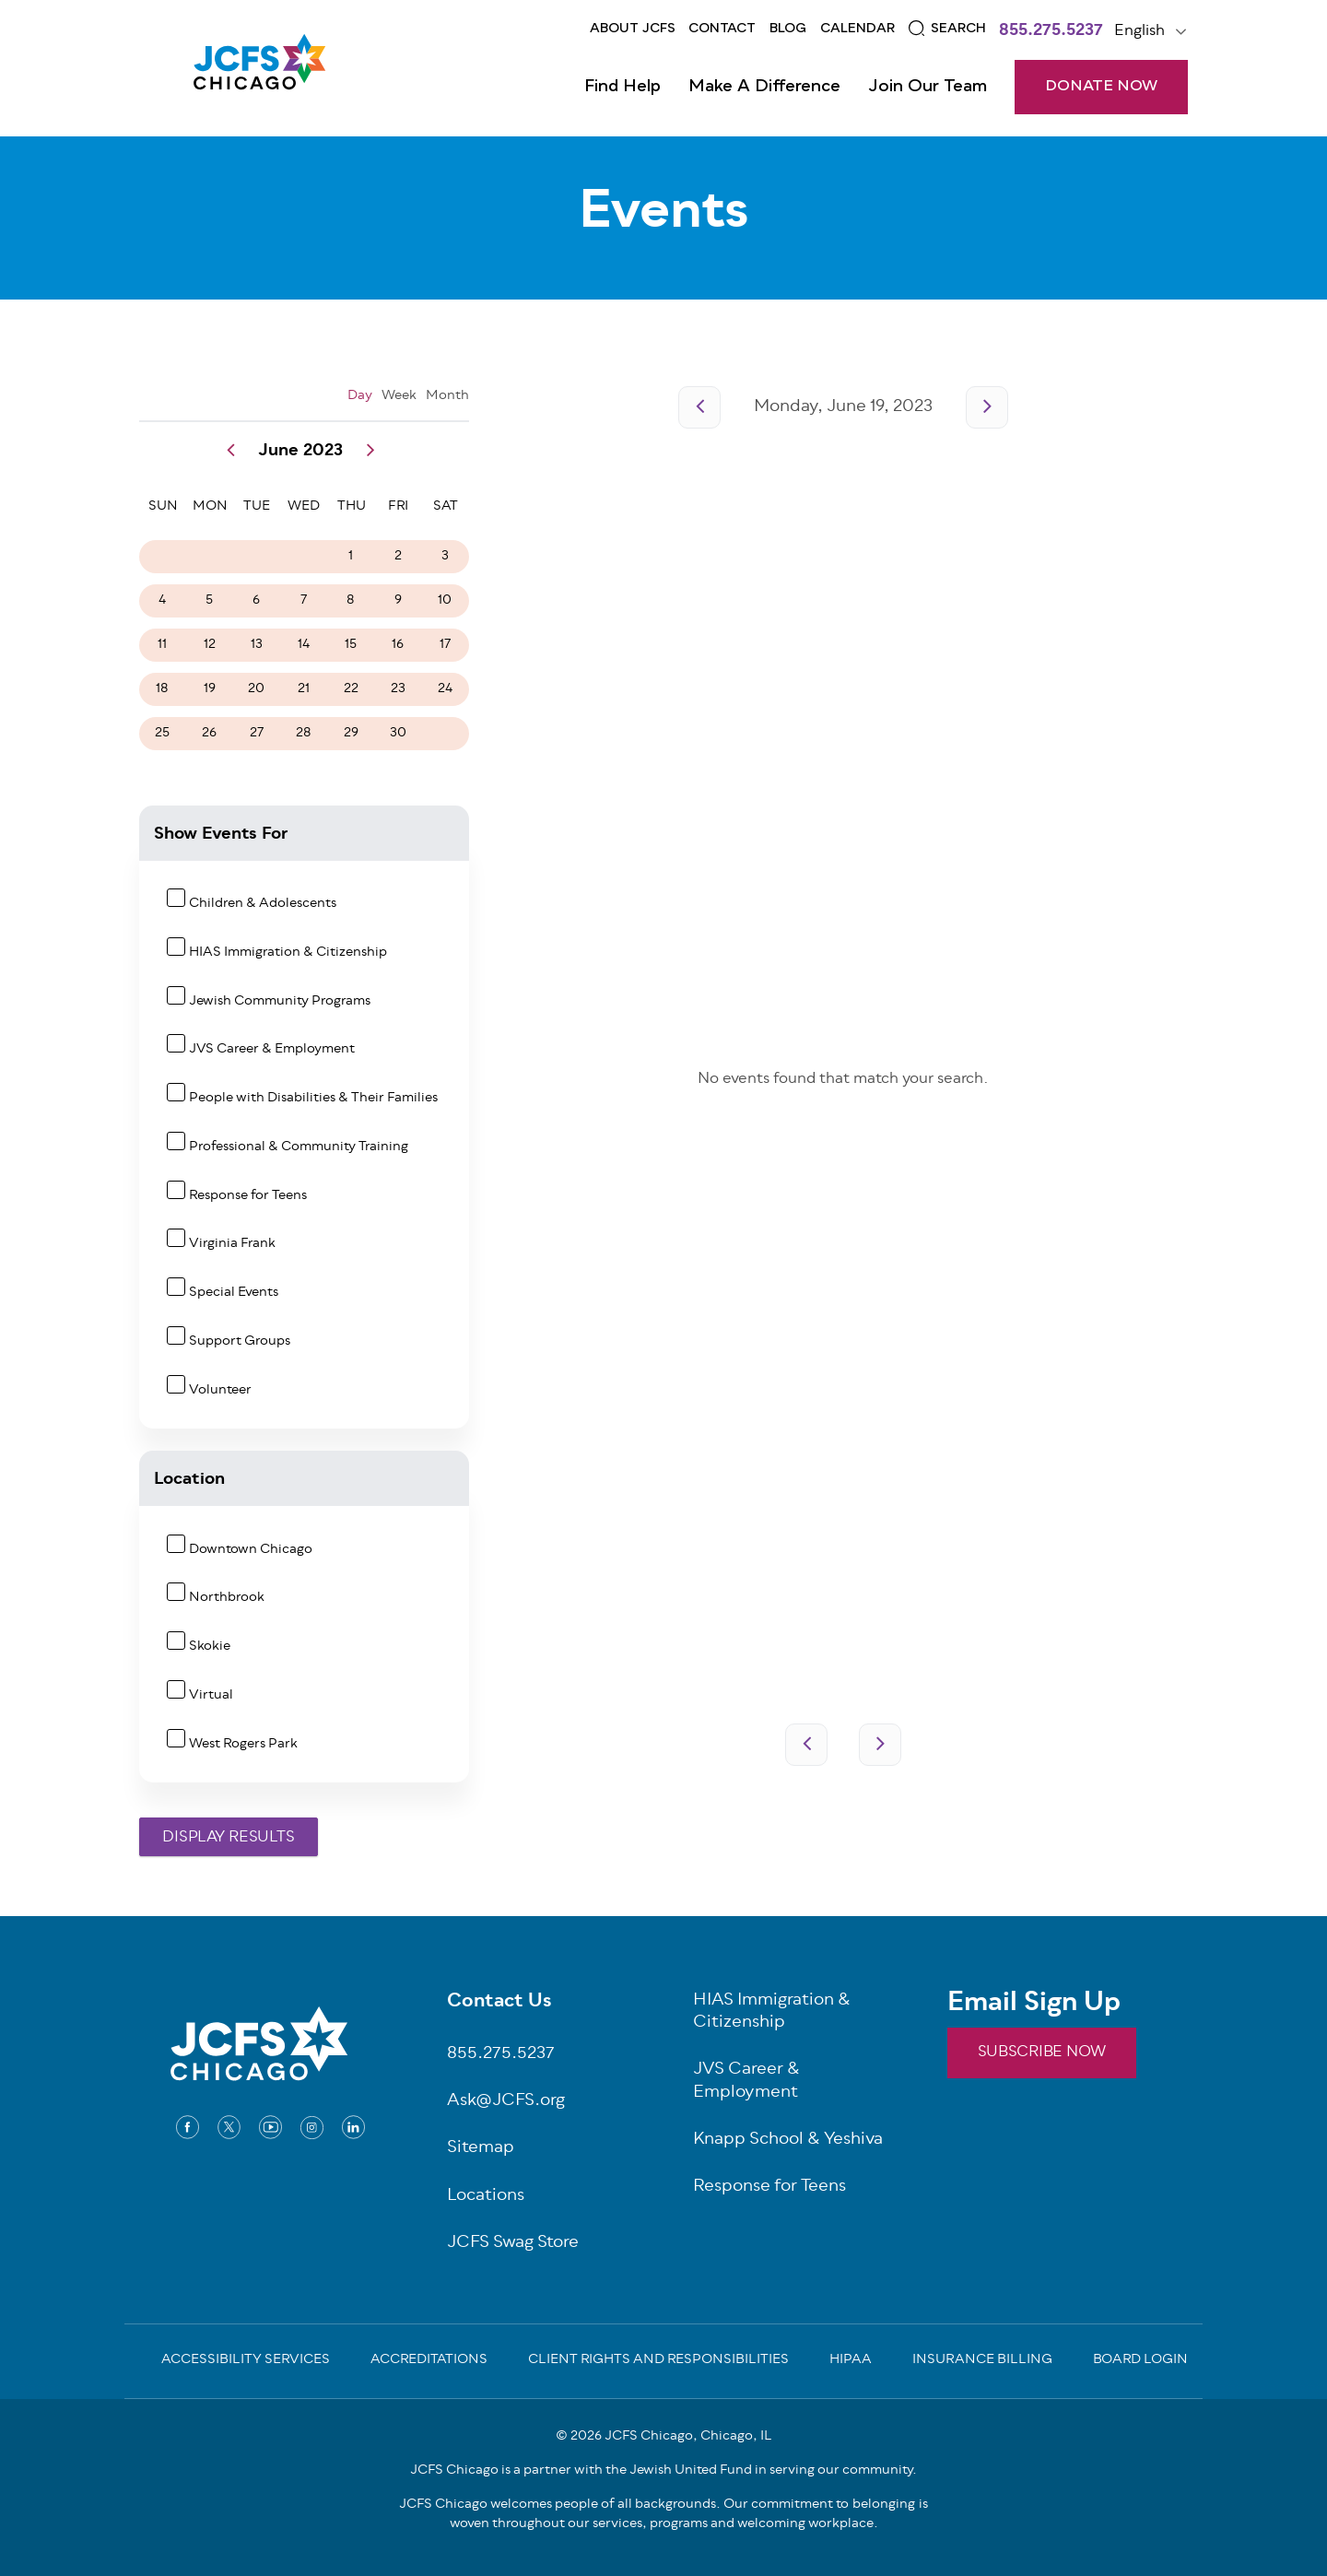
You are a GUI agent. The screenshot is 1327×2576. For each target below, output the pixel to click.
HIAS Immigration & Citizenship (288, 952)
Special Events (233, 1292)
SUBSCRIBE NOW (1042, 2052)
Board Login (1140, 2361)
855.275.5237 (1051, 32)
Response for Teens (248, 1195)
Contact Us (499, 2003)
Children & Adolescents (262, 903)
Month (447, 395)
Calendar (857, 28)
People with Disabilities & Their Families (313, 1098)
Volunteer (220, 1390)
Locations (485, 2196)
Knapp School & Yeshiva (788, 2140)
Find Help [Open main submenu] (622, 86)
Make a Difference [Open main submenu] (764, 86)
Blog (787, 28)
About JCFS (632, 28)
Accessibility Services (245, 2361)
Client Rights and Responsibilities (658, 2361)
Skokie (209, 1646)
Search (958, 28)
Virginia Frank (232, 1243)
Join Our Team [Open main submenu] (927, 86)
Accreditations (428, 2361)
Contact (722, 28)
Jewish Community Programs (279, 1001)
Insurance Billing (982, 2361)
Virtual (211, 1695)
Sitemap (480, 2148)
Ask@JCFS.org (506, 2101)
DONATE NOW (1101, 86)
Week (399, 395)
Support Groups (239, 1341)
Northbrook (226, 1597)
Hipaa (850, 2361)
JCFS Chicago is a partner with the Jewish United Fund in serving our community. (663, 2470)
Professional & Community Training (298, 1147)
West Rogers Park (243, 1744)
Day (359, 395)
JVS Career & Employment (272, 1049)
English (1139, 31)
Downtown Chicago (250, 1549)
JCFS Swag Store (513, 2243)
